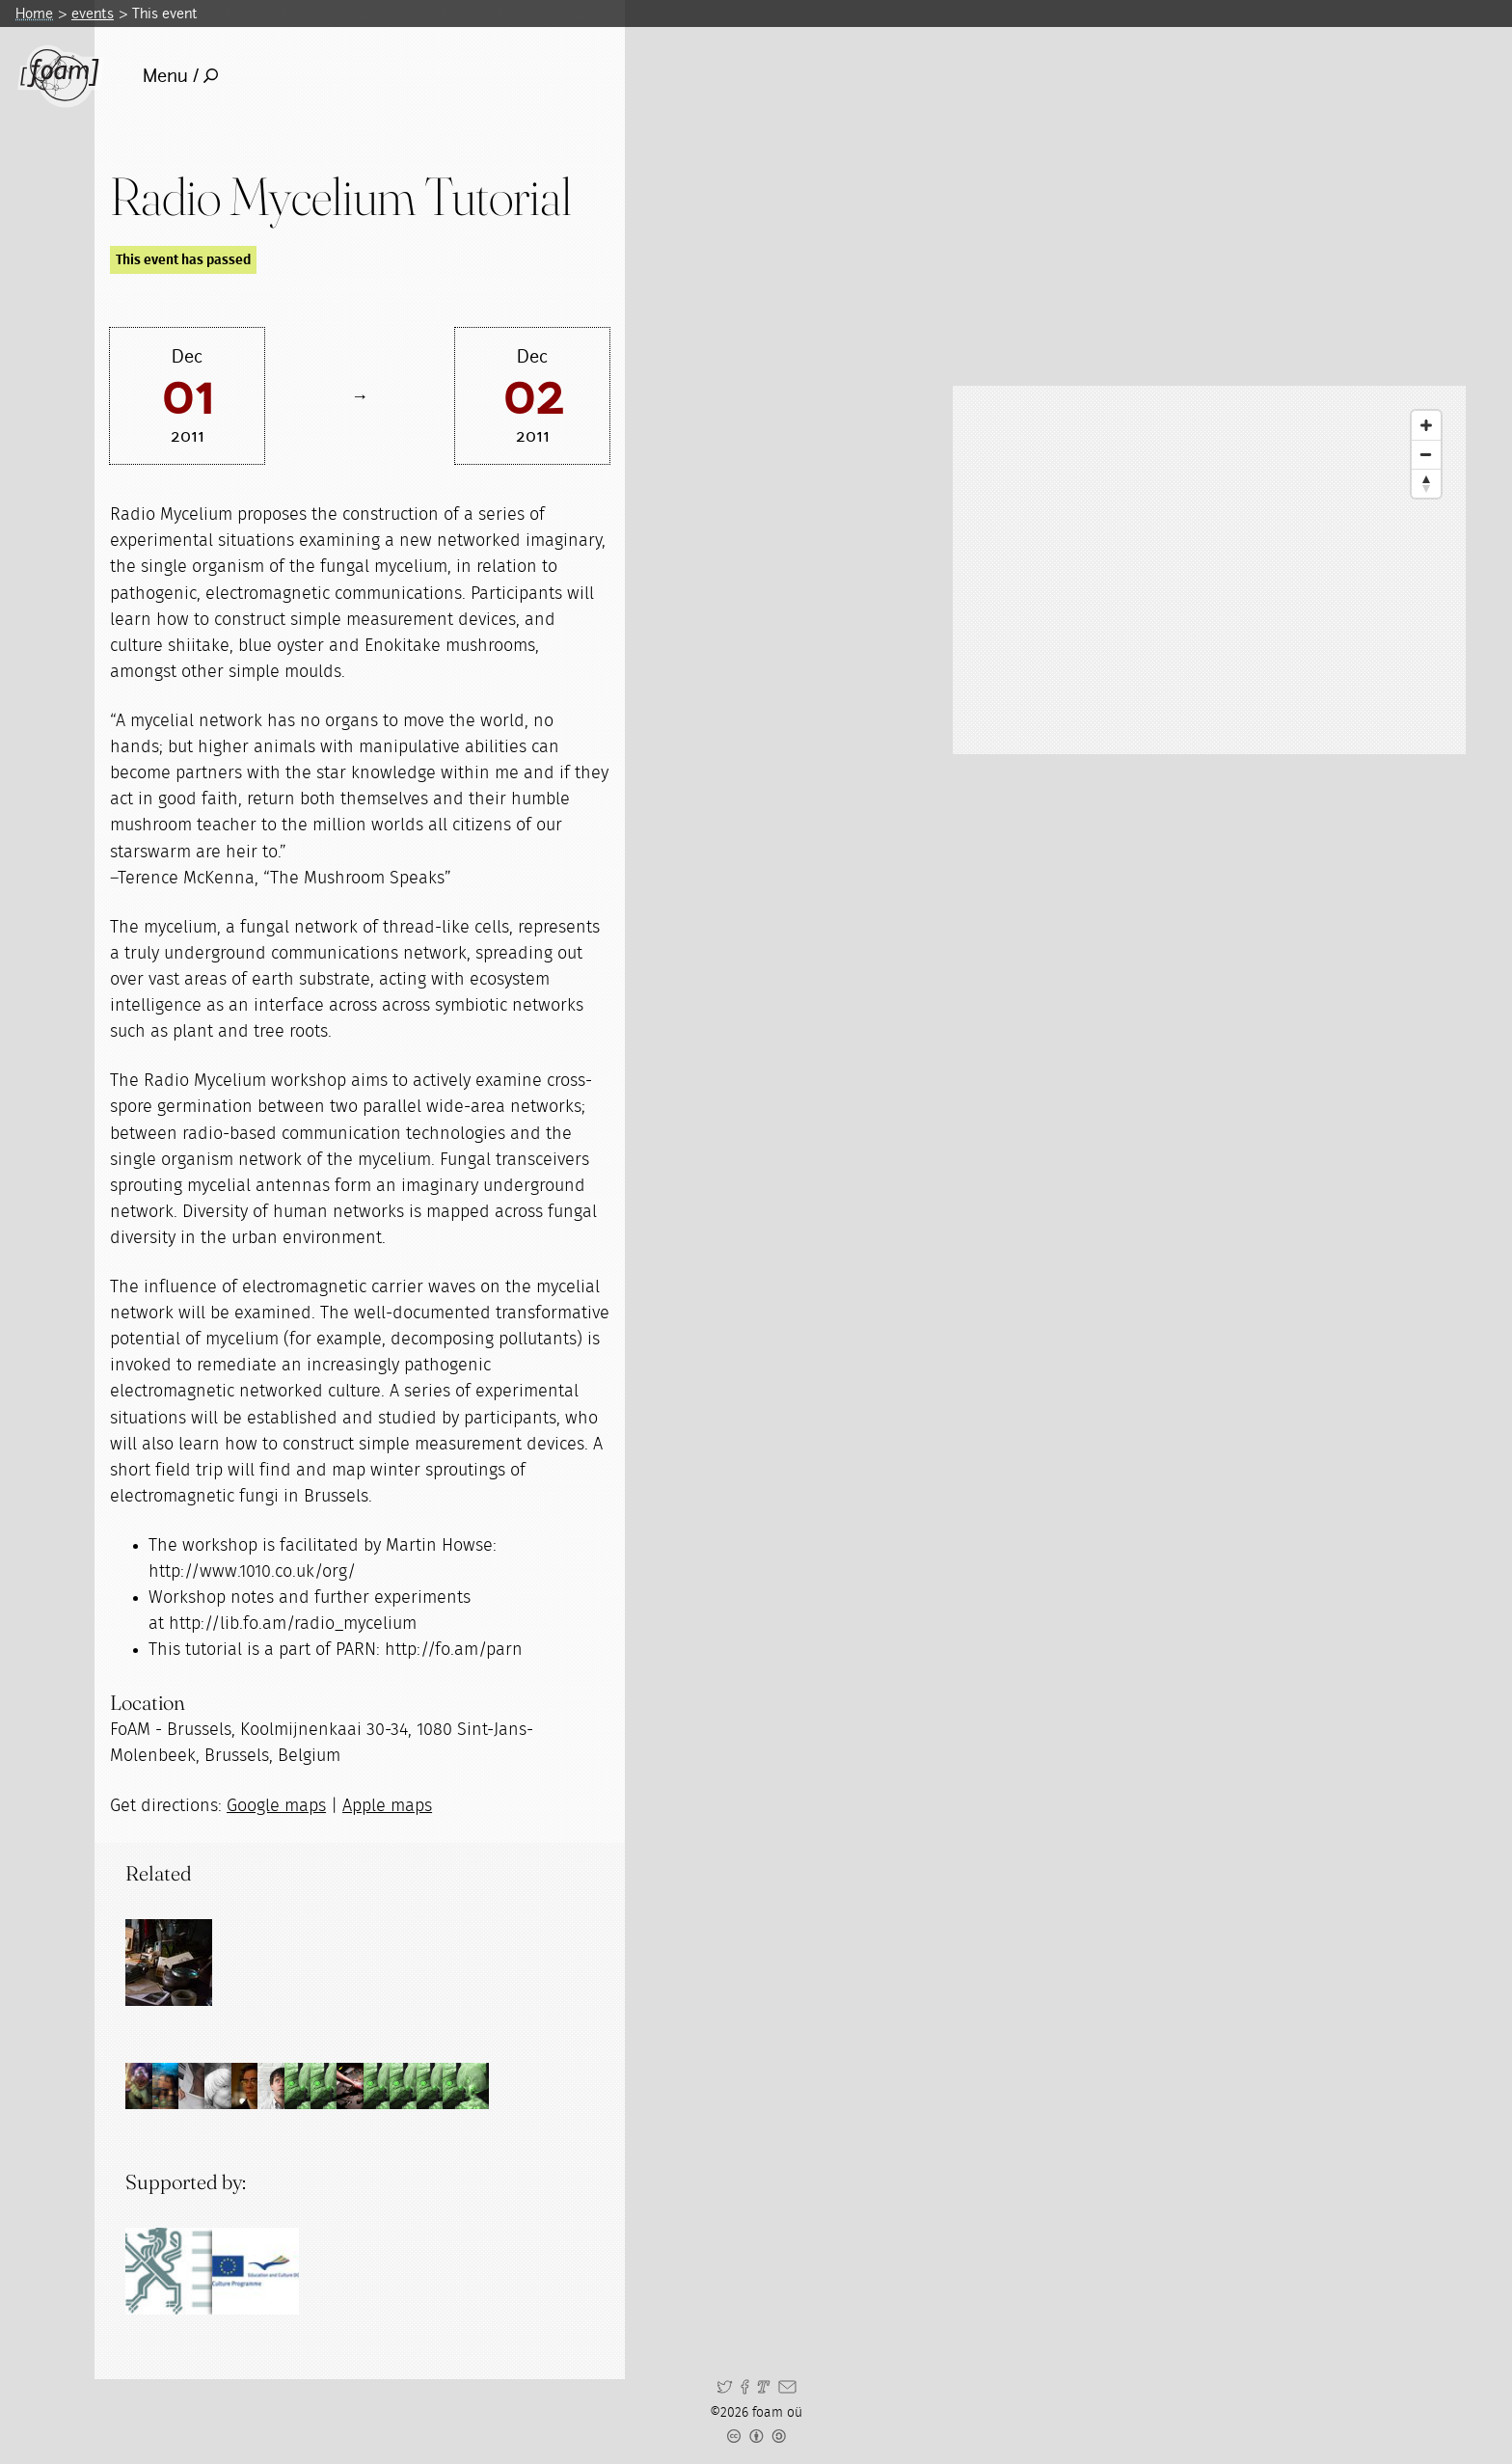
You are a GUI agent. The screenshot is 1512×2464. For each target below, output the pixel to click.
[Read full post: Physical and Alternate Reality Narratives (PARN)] (168, 1962)
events (92, 13)
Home (34, 13)
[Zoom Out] (1426, 454)
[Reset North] (1426, 483)
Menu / (181, 76)
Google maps (276, 1806)
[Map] (1209, 570)
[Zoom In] (1426, 425)
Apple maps (387, 1806)
